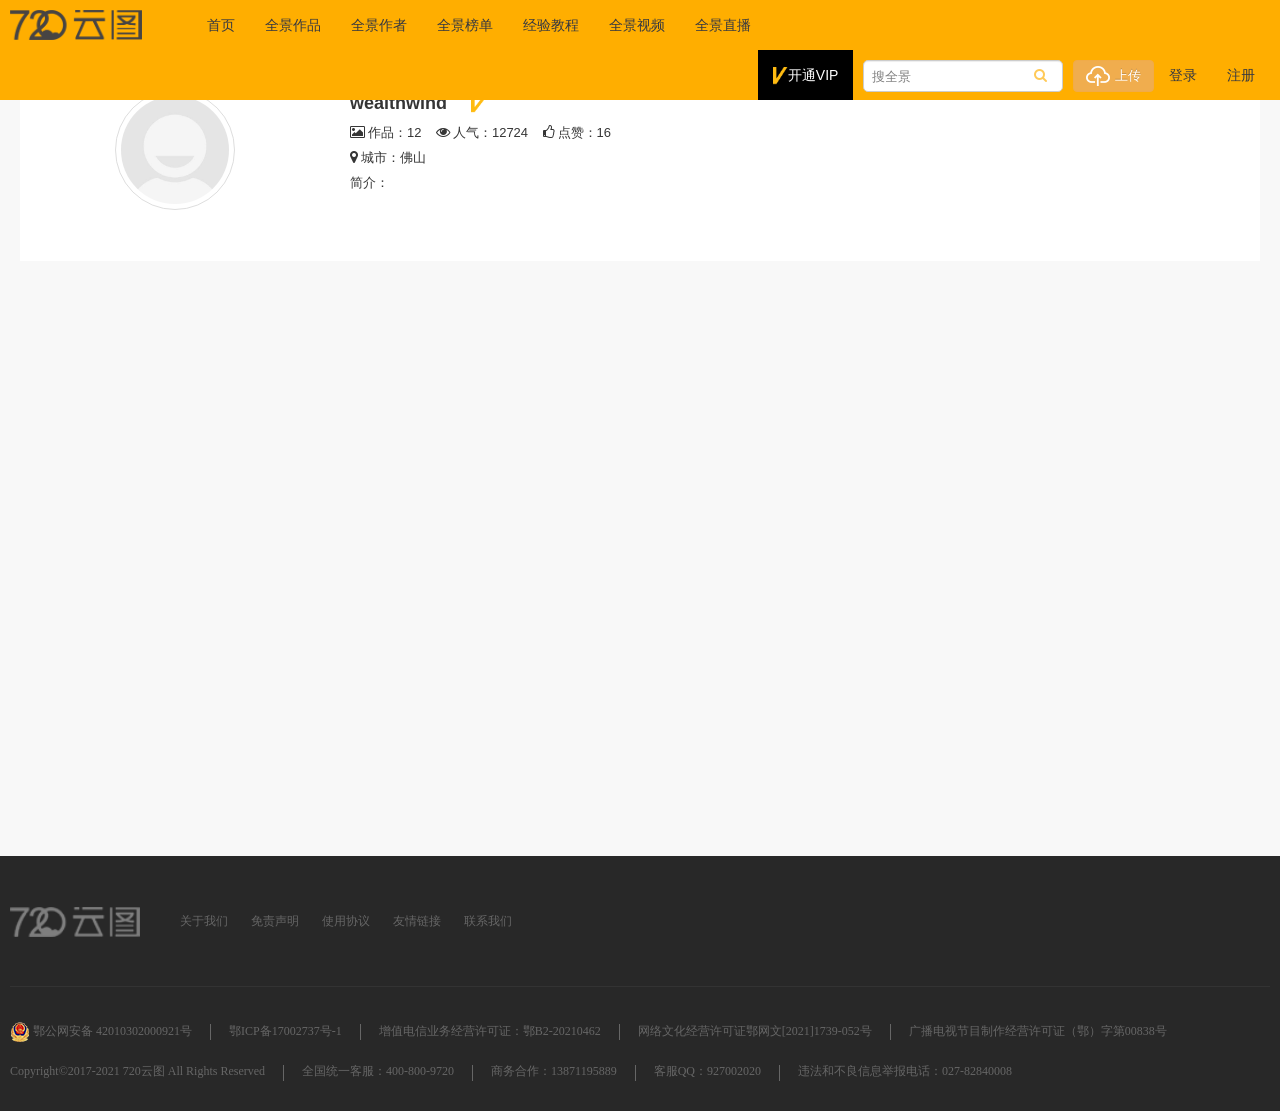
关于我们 (204, 921)
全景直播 (723, 25)
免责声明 (275, 921)
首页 (221, 25)
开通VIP (806, 76)
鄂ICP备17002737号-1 (285, 1031)
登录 (1183, 75)
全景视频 (637, 25)
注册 (1241, 75)
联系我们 (488, 921)
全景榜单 (465, 25)
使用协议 (346, 921)
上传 (1113, 76)
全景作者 (379, 25)
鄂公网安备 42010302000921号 (101, 1031)
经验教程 (551, 25)
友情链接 (417, 921)
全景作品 (293, 25)
